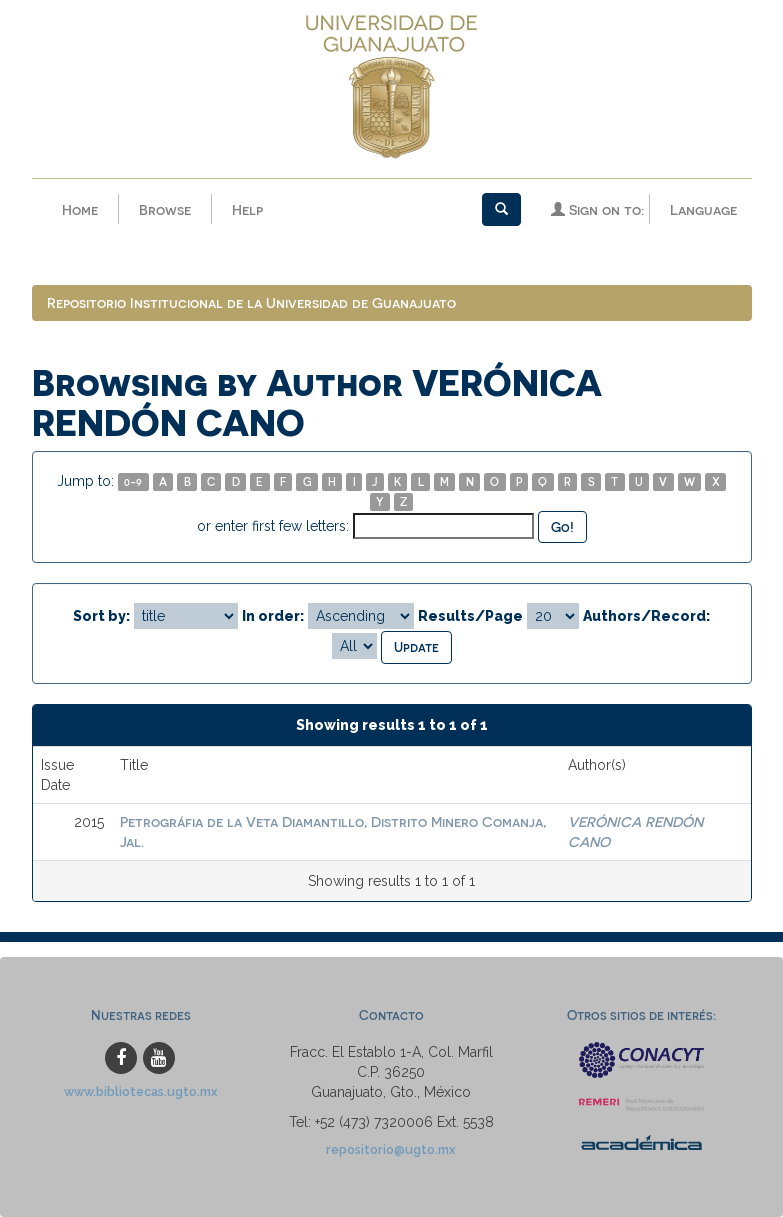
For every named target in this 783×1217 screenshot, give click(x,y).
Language (703, 209)
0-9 (133, 481)
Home (80, 209)
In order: (273, 616)
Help (247, 209)
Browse (165, 209)
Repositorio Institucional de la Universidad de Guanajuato (251, 302)
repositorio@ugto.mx (391, 1149)
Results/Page (470, 616)
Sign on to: (597, 209)
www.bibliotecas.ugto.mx (141, 1091)
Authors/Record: (646, 616)
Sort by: (101, 616)
